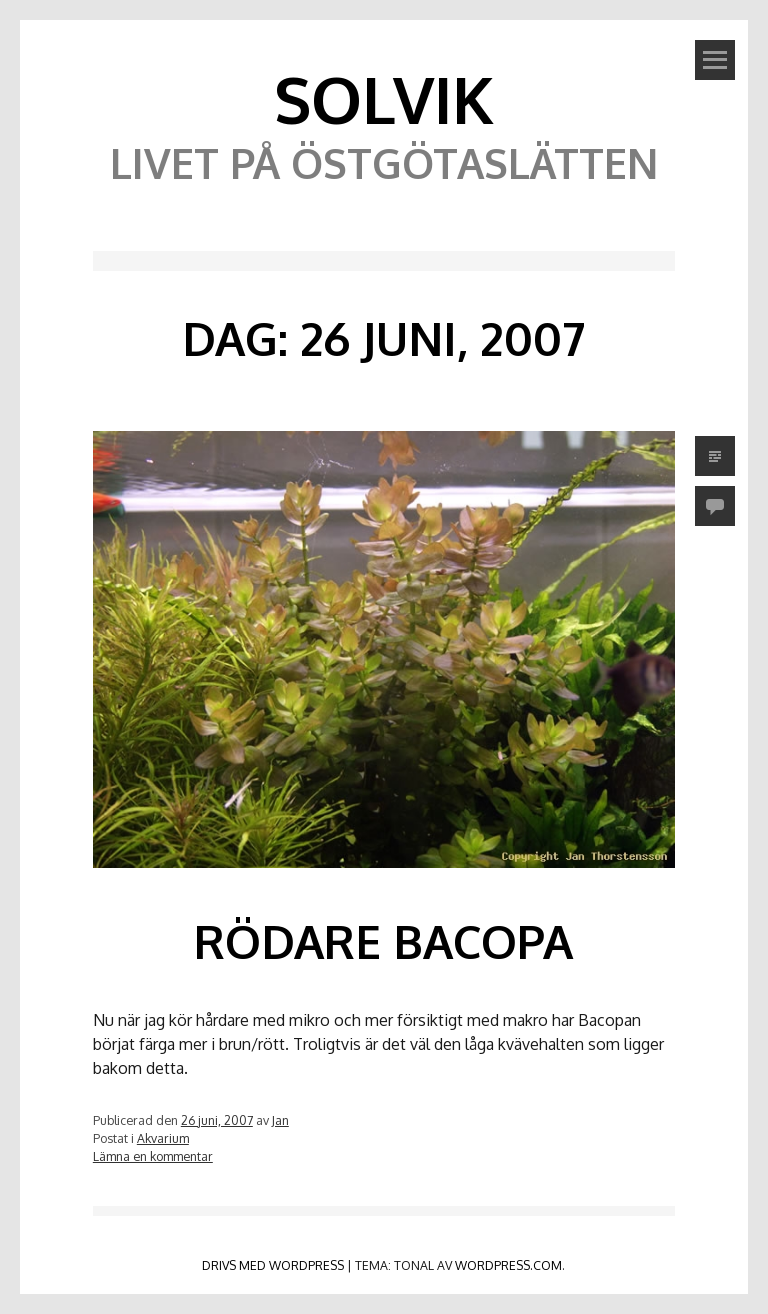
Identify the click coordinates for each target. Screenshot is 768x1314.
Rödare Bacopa (383, 941)
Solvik (384, 98)
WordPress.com (508, 1265)
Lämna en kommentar (153, 1156)
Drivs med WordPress (273, 1265)
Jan (280, 1120)
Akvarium (163, 1138)
